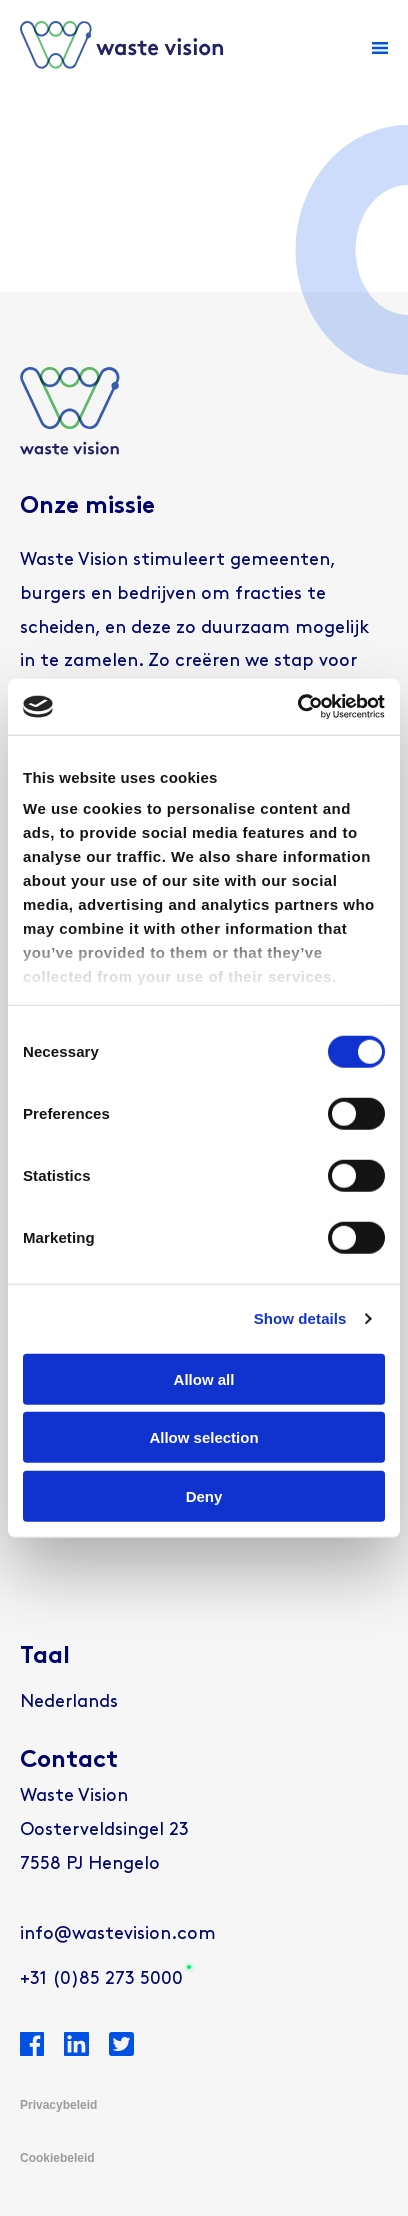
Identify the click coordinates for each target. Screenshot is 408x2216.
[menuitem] (69, 1703)
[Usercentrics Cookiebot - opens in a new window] (297, 707)
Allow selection (203, 1437)
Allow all (204, 1378)
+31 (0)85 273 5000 (101, 1979)
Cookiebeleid (57, 2158)
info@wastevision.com (118, 1934)
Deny (204, 1495)
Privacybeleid (58, 2105)
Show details (300, 1318)
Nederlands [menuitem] (69, 1702)
